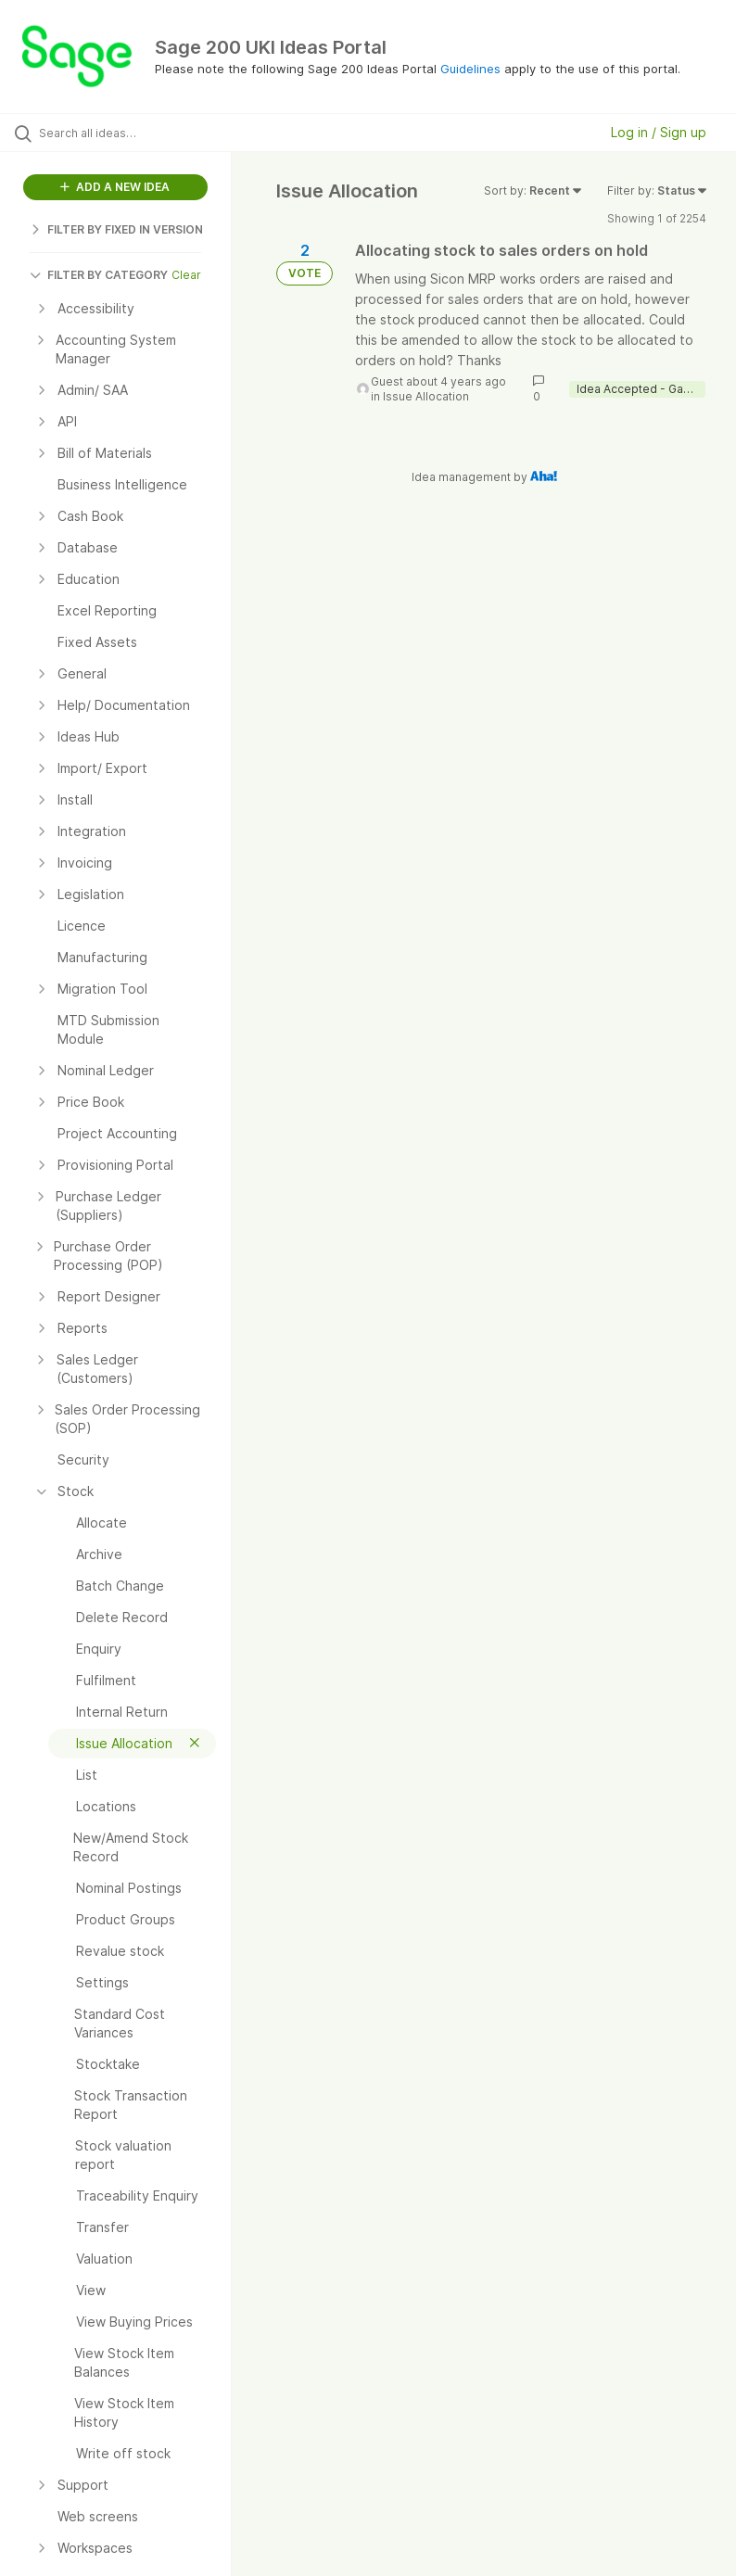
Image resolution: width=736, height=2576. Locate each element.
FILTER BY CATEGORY (99, 275)
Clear (186, 275)
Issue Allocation (426, 396)
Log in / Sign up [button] (658, 132)
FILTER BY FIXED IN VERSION (116, 229)
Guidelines (470, 68)
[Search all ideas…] (125, 132)
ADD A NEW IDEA (115, 187)
